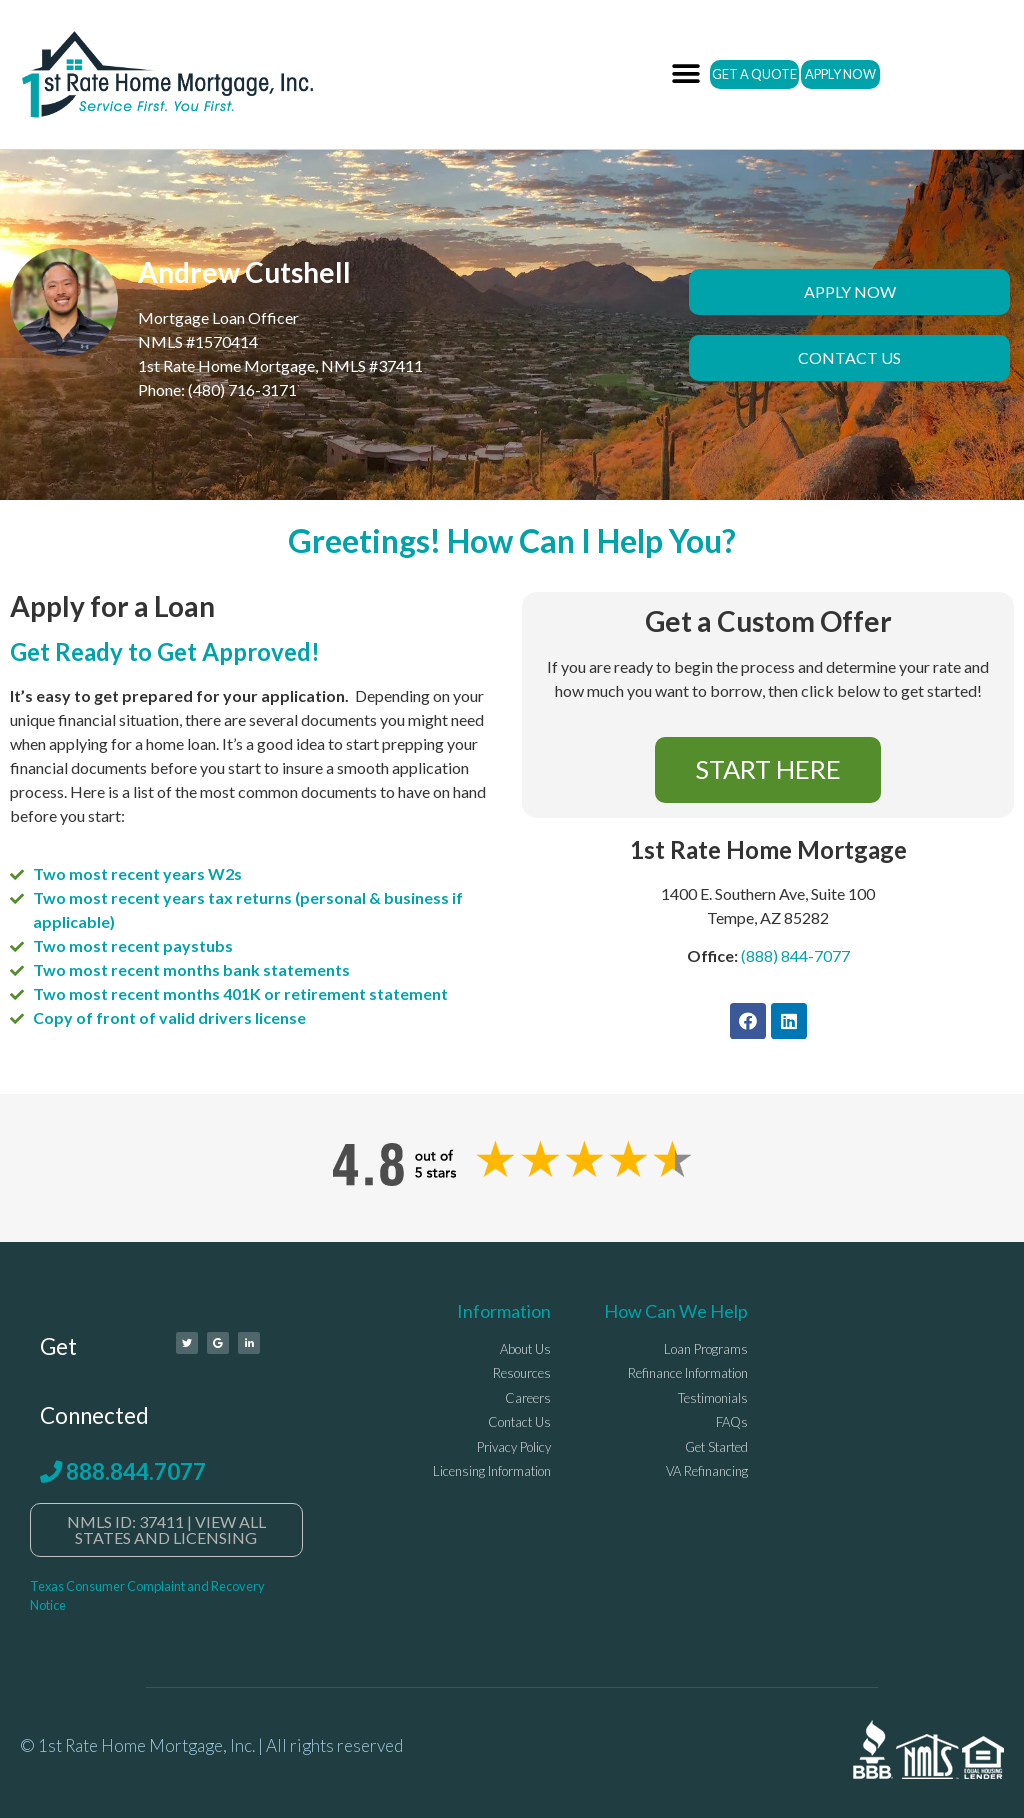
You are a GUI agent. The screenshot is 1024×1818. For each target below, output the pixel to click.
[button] (686, 74)
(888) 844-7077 (795, 955)
